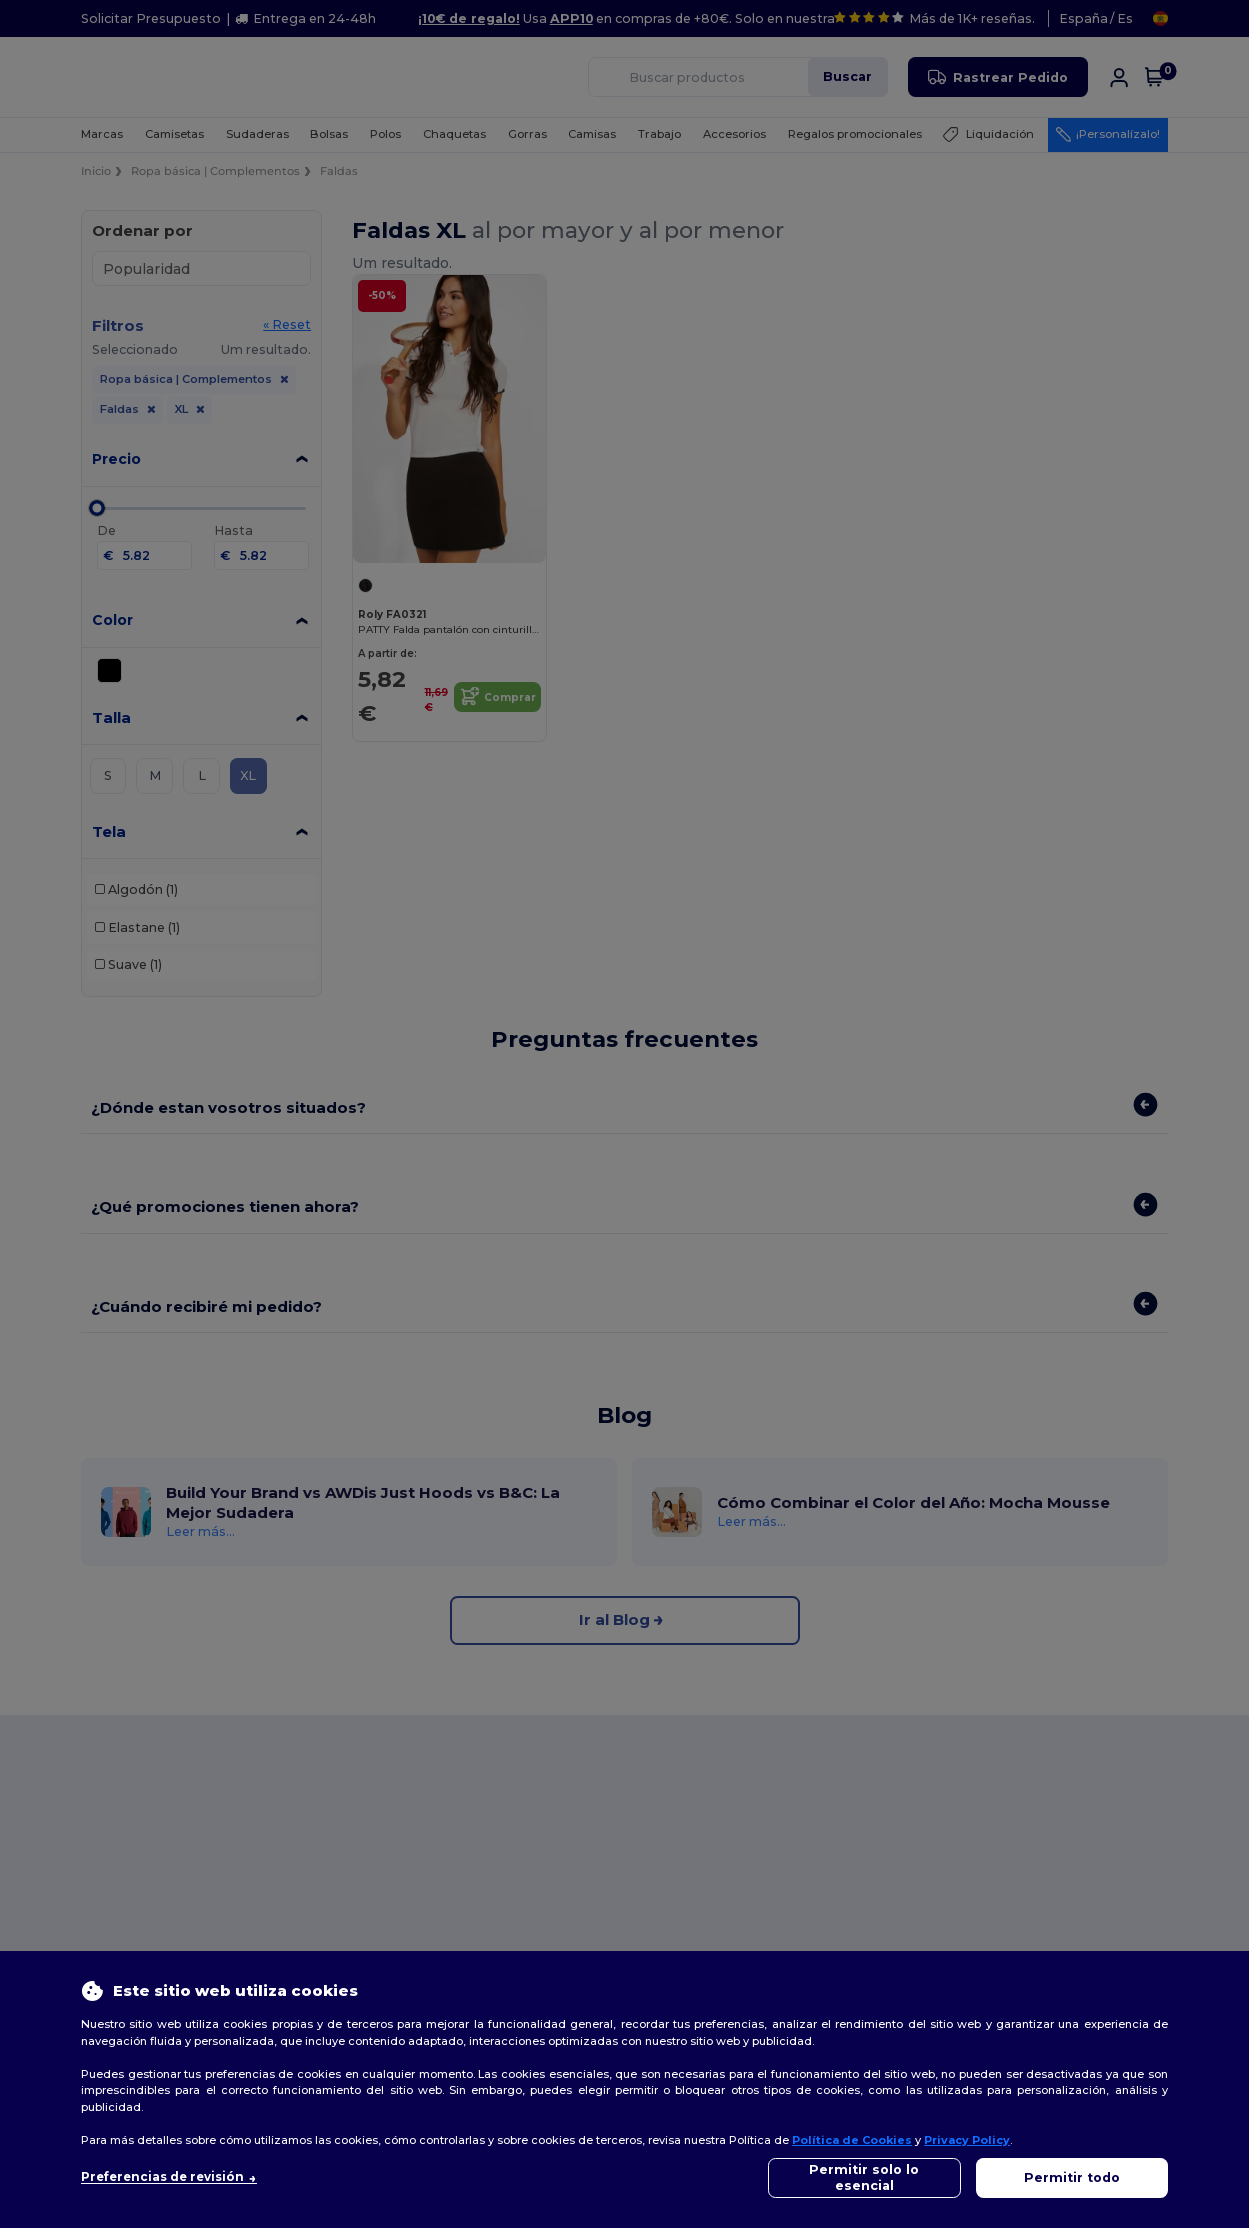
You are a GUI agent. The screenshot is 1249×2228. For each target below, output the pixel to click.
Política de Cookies (852, 2140)
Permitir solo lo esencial (864, 2177)
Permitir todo (1072, 2177)
